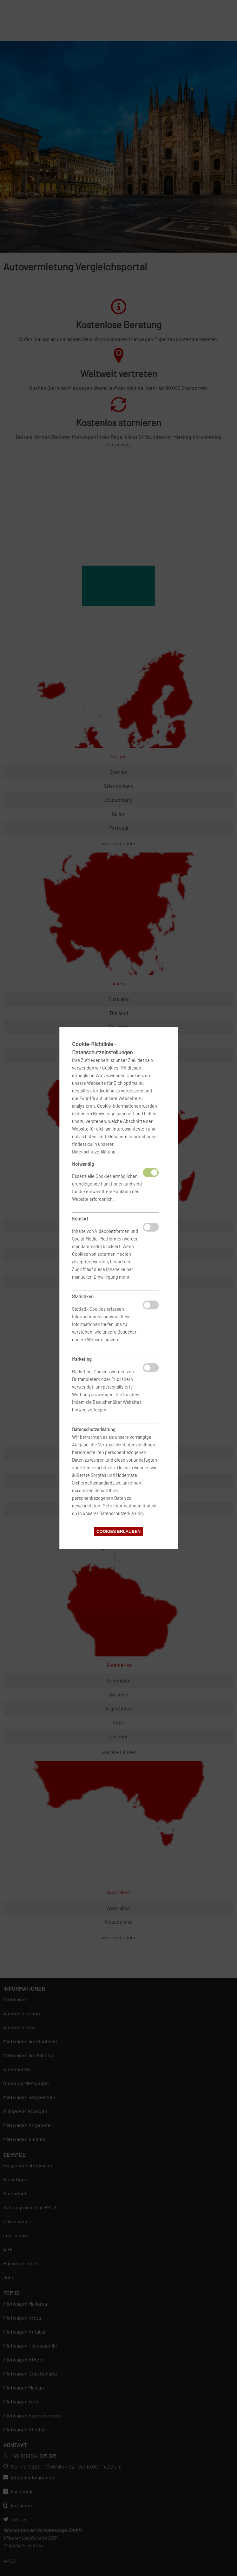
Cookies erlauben (118, 1531)
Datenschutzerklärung (93, 1151)
